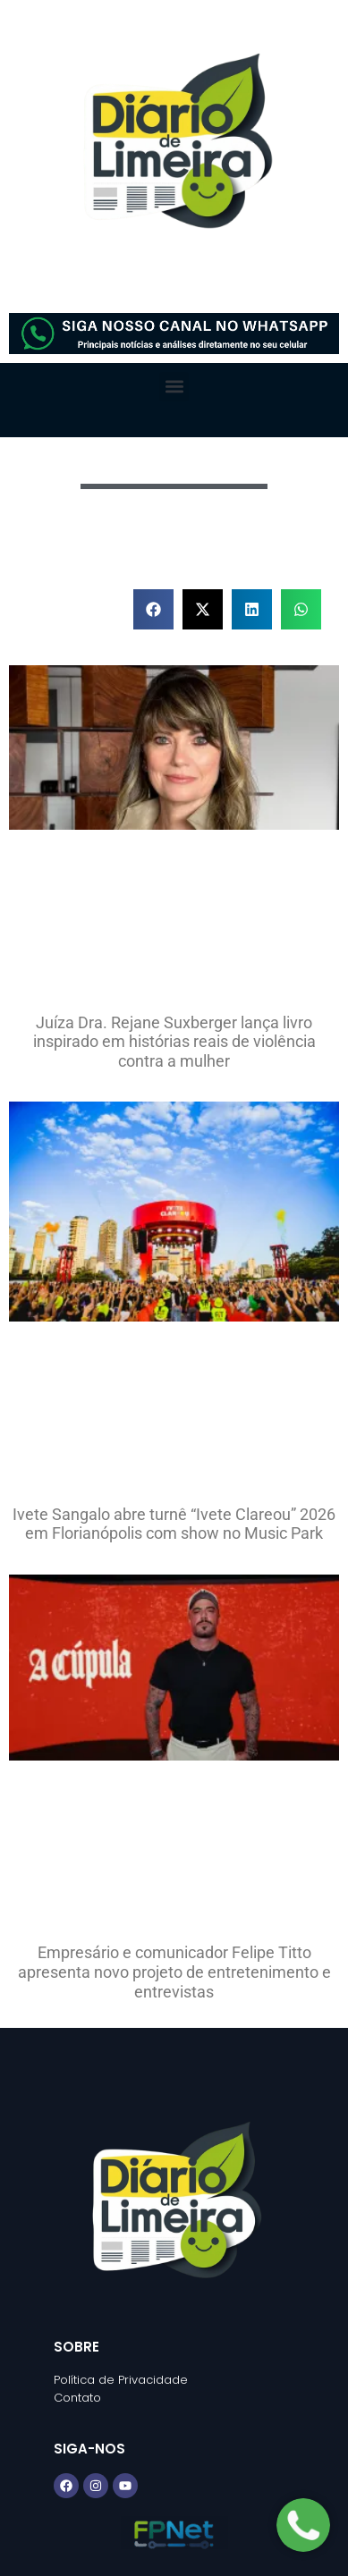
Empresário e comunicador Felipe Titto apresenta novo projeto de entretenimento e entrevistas (174, 1971)
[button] (174, 386)
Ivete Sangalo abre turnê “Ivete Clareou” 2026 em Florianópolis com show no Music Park (174, 1524)
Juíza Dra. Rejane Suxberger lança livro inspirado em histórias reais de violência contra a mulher (174, 1041)
